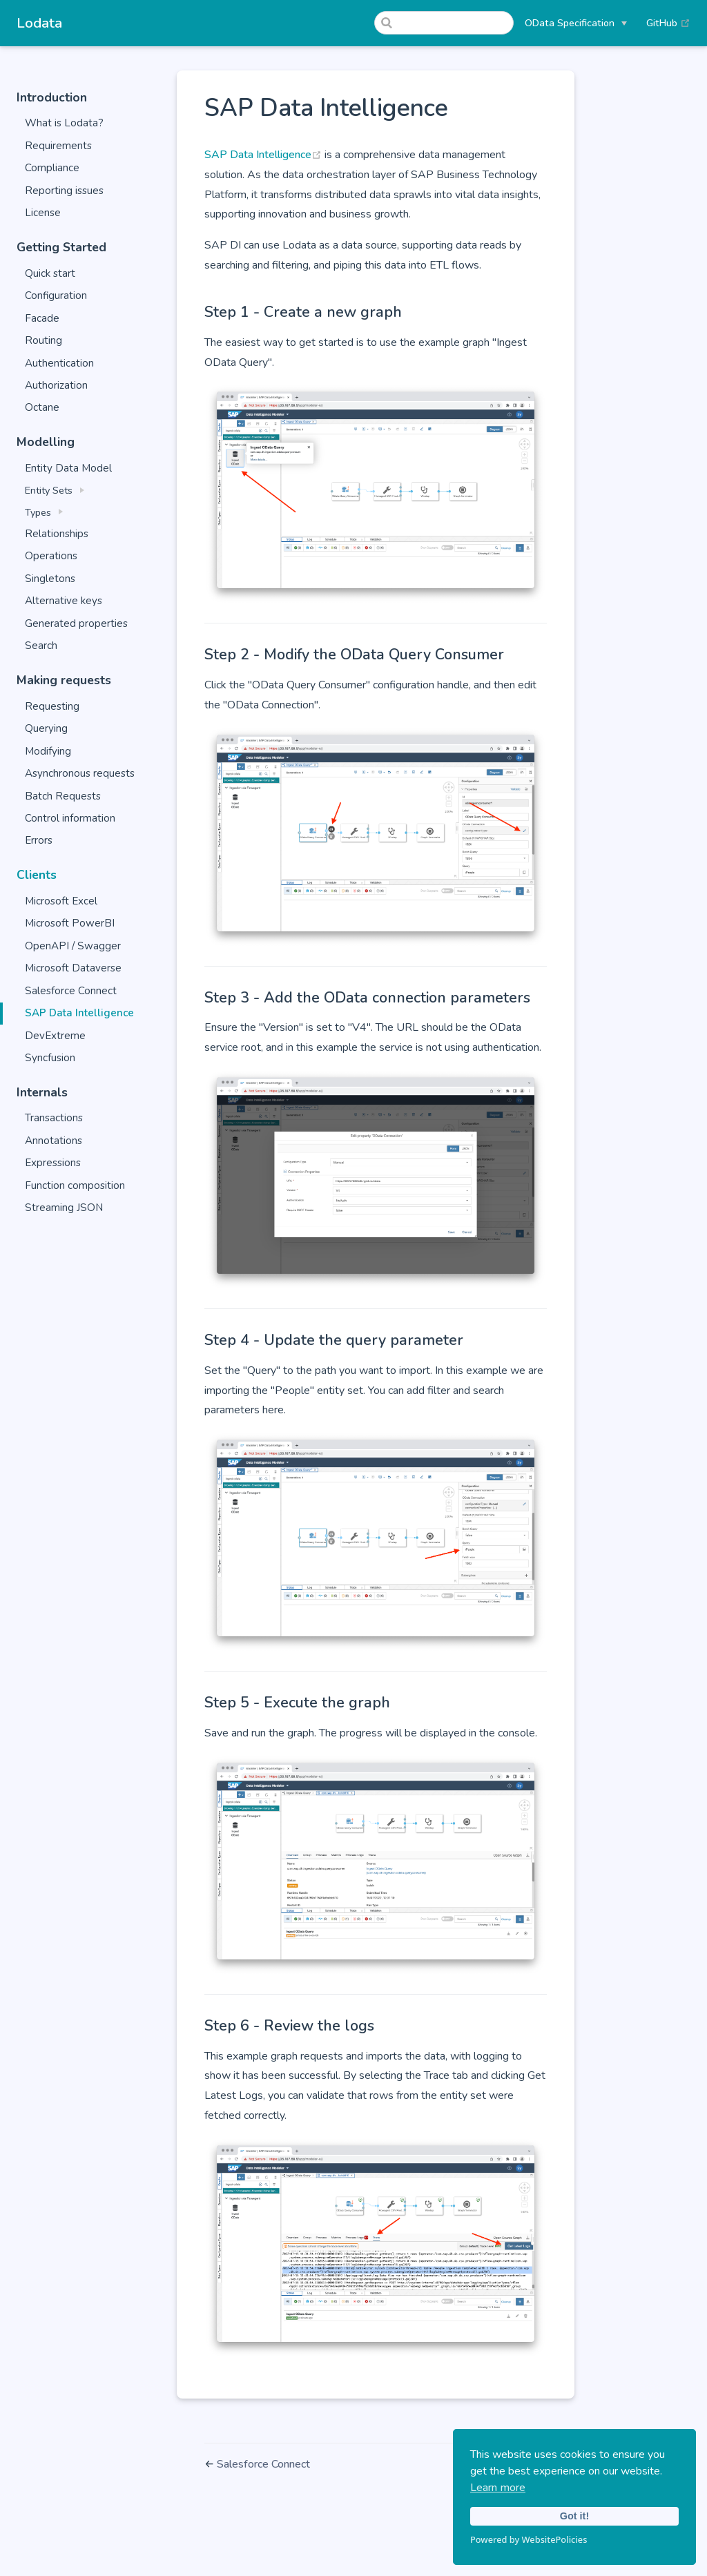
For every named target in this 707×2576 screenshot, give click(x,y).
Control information (70, 818)
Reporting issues (64, 190)
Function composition (75, 1185)
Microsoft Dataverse (73, 968)
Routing (43, 340)
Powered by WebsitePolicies (528, 2539)
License (43, 213)
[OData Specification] (576, 22)
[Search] (444, 23)
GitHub (668, 22)
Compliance (52, 168)
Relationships (56, 534)
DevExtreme (55, 1036)
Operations (51, 556)
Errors (38, 840)
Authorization (56, 385)
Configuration (56, 295)
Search (41, 645)
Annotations (53, 1140)
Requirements (58, 146)
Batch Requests (63, 796)
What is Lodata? (64, 123)
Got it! (574, 2515)
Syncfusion (50, 1058)
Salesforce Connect (71, 991)
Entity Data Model (68, 468)
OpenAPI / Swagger (73, 946)
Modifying (48, 751)
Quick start (50, 273)
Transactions (54, 1118)
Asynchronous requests (80, 773)
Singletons (50, 578)
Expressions (53, 1163)
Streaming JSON (64, 1207)
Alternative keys (63, 601)
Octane (42, 407)
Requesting (52, 706)
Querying (46, 728)
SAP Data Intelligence (79, 1013)
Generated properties (76, 623)
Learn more (497, 2487)
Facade (42, 318)
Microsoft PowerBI (70, 923)
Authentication (59, 363)
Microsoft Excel (61, 901)
